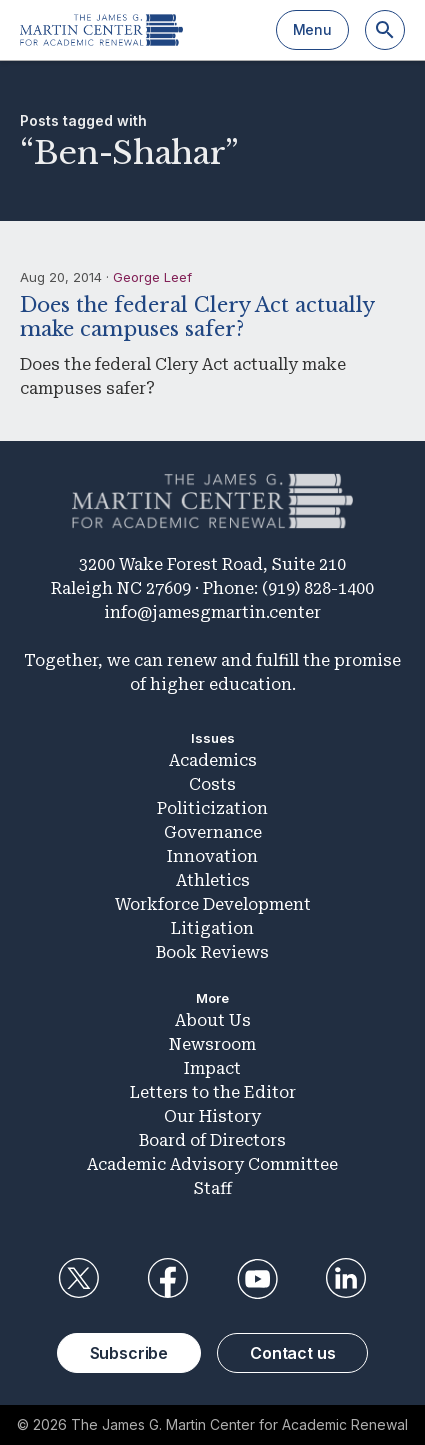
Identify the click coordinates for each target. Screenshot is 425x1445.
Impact (212, 1068)
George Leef (152, 277)
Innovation (212, 856)
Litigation (212, 928)
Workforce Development (213, 904)
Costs (212, 784)
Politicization (212, 808)
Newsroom (212, 1044)
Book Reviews (212, 952)
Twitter (79, 1279)
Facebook (168, 1279)
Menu (312, 29)
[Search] (385, 30)
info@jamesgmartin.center (212, 612)
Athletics (213, 880)
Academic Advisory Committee (212, 1164)
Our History (212, 1116)
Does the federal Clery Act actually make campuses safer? (197, 317)
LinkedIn (346, 1279)
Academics (213, 760)
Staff (213, 1188)
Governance (213, 832)
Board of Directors (212, 1140)
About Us (213, 1020)
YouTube (257, 1279)
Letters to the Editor (213, 1092)
